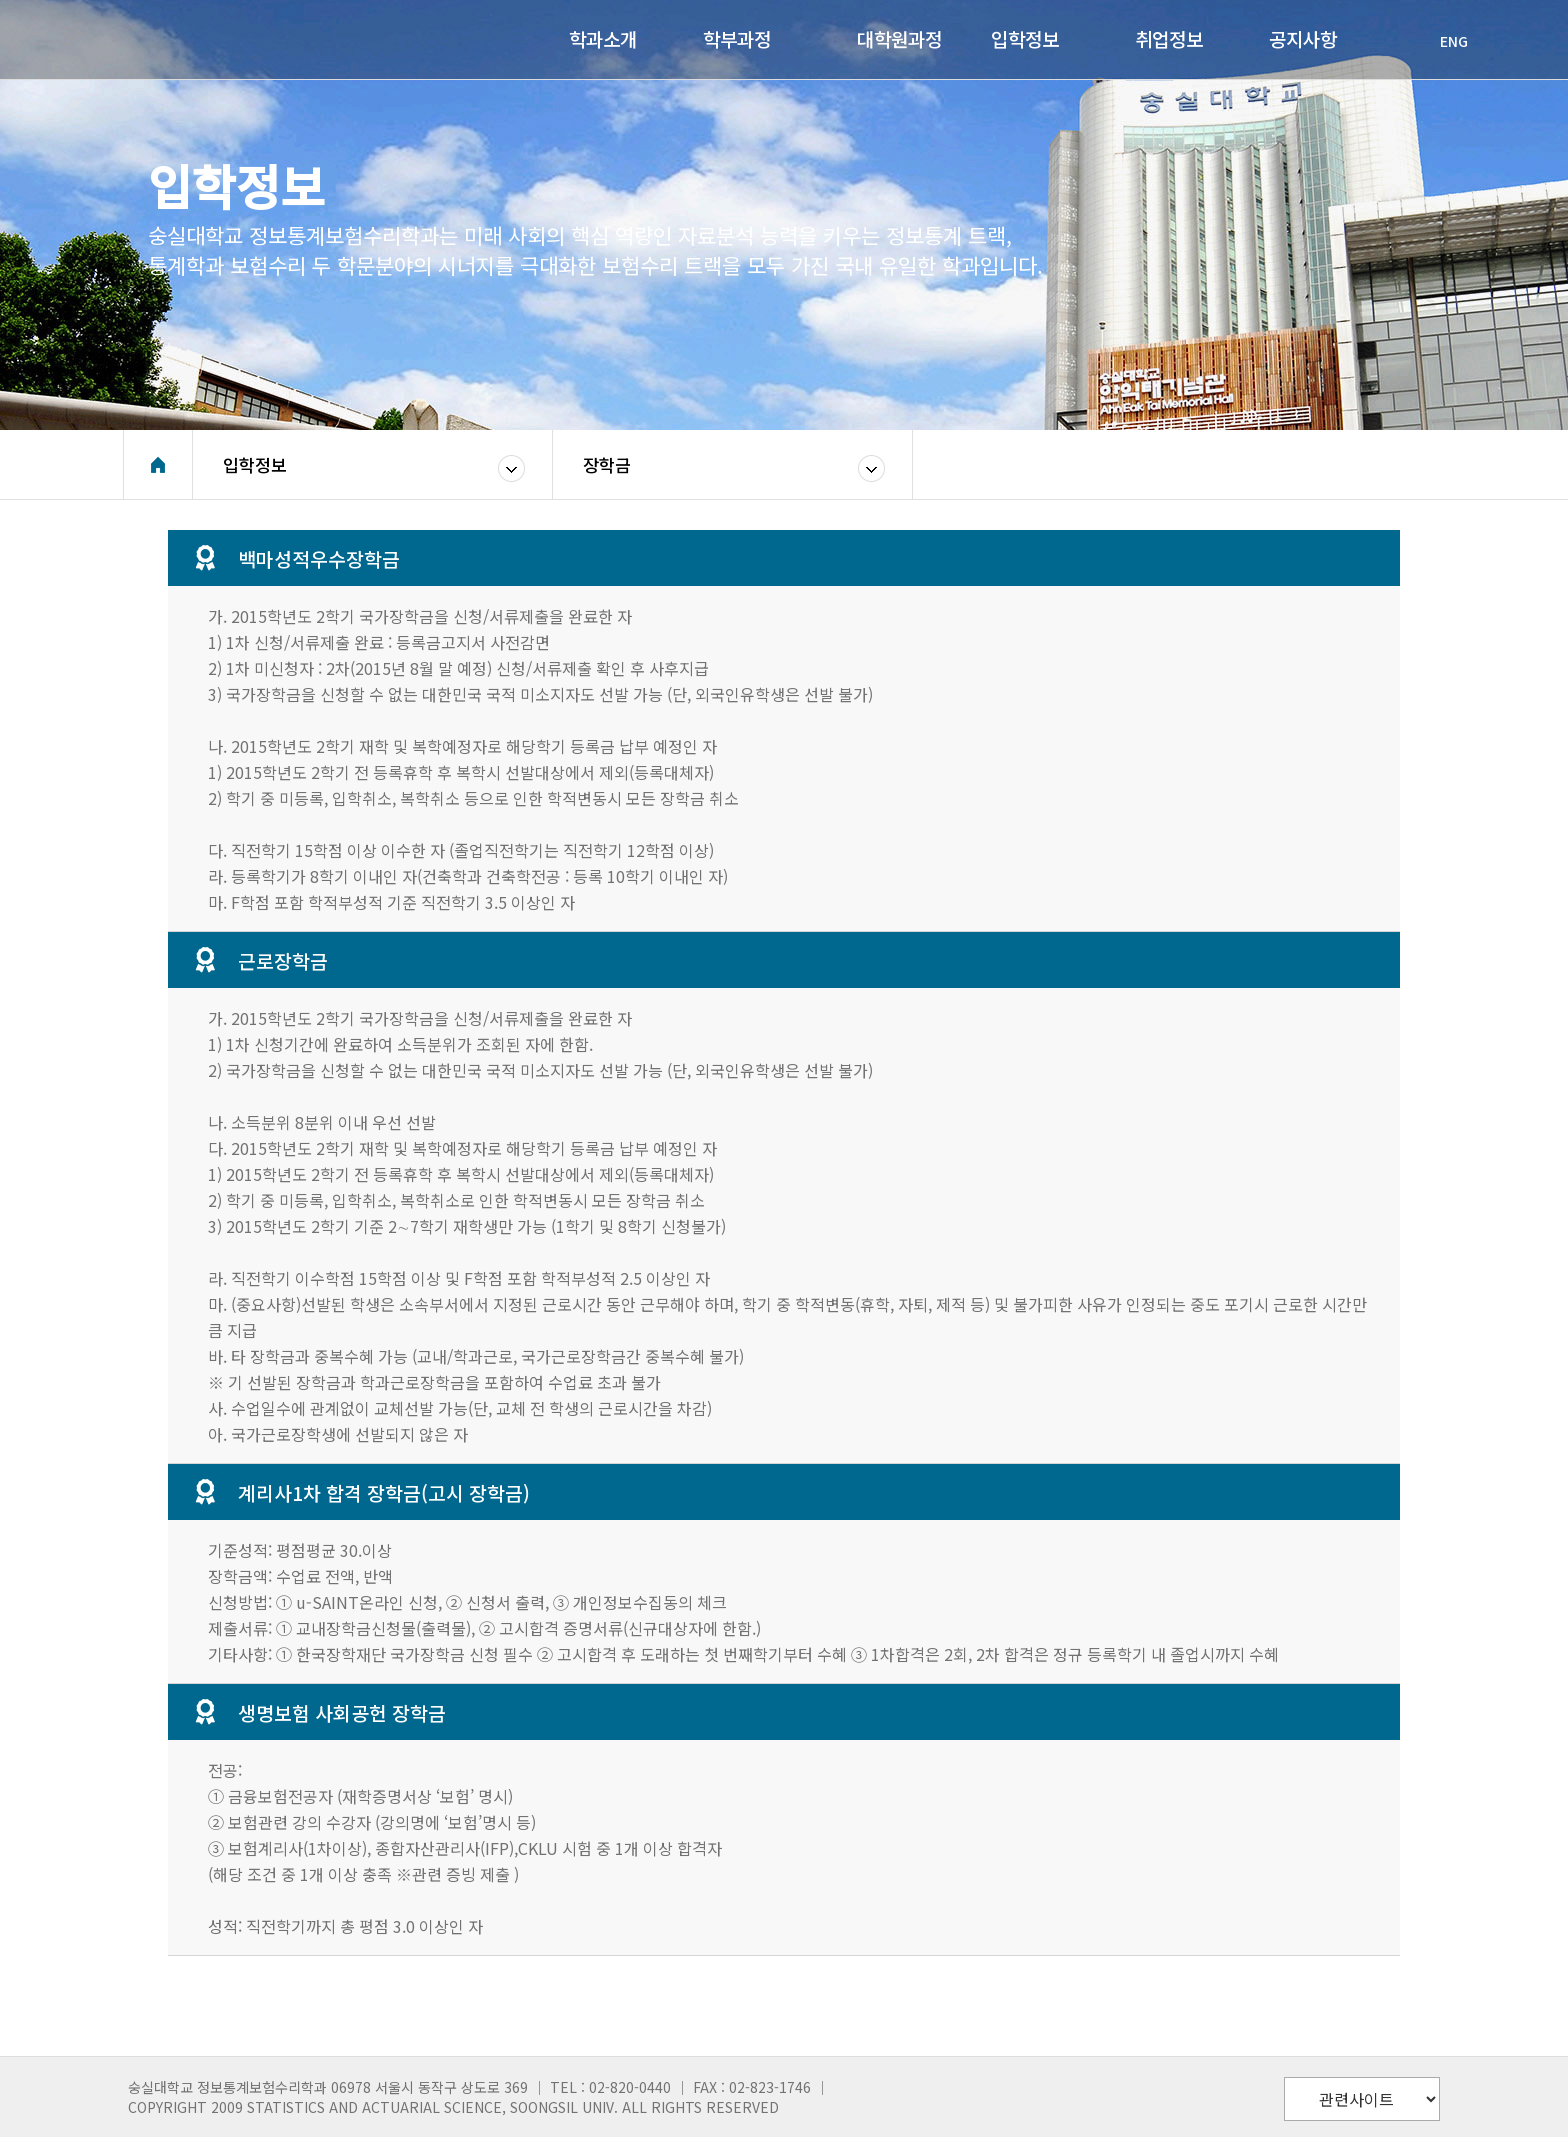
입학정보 (255, 464)
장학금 (607, 464)
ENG (1444, 41)
